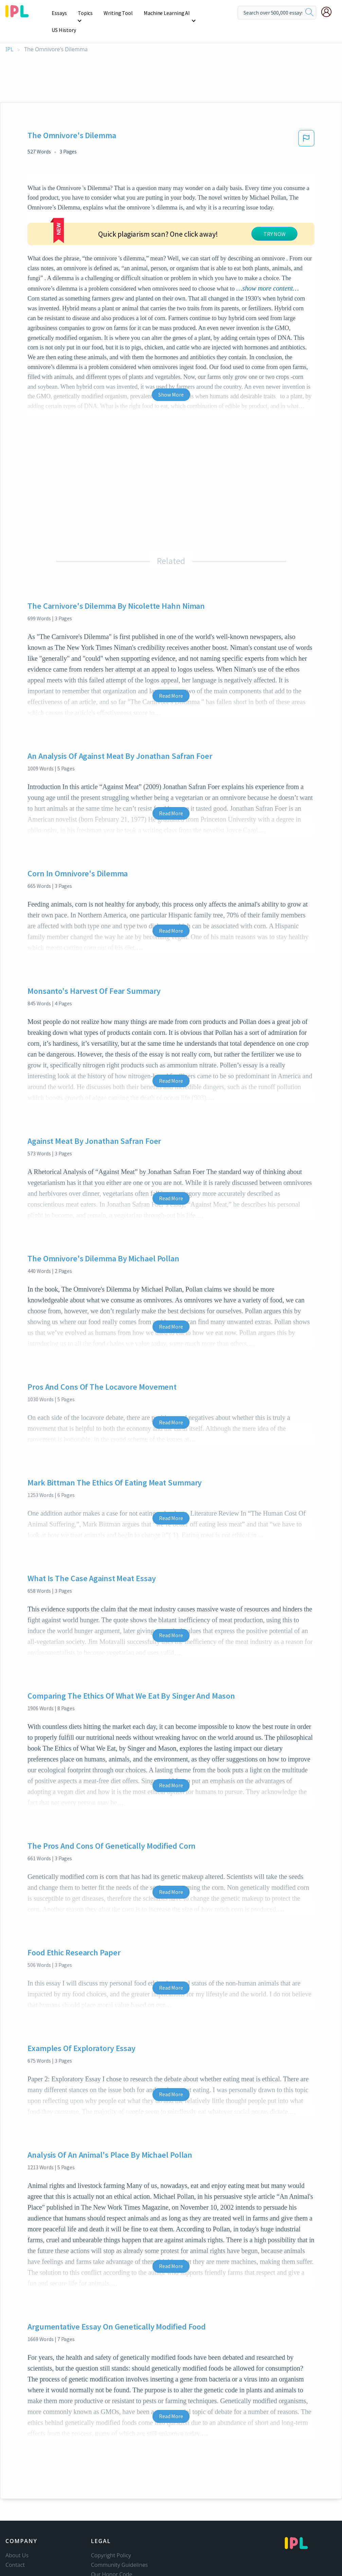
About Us (17, 2497)
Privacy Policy (108, 2525)
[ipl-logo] (17, 15)
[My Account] (329, 11)
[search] (309, 12)
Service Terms (108, 2535)
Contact (15, 2506)
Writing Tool (117, 13)
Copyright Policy (111, 2497)
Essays (60, 13)
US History (210, 13)
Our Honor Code (111, 2516)
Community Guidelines (119, 2506)
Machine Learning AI (165, 13)
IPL (9, 32)
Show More (171, 336)
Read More (171, 637)
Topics (85, 13)
